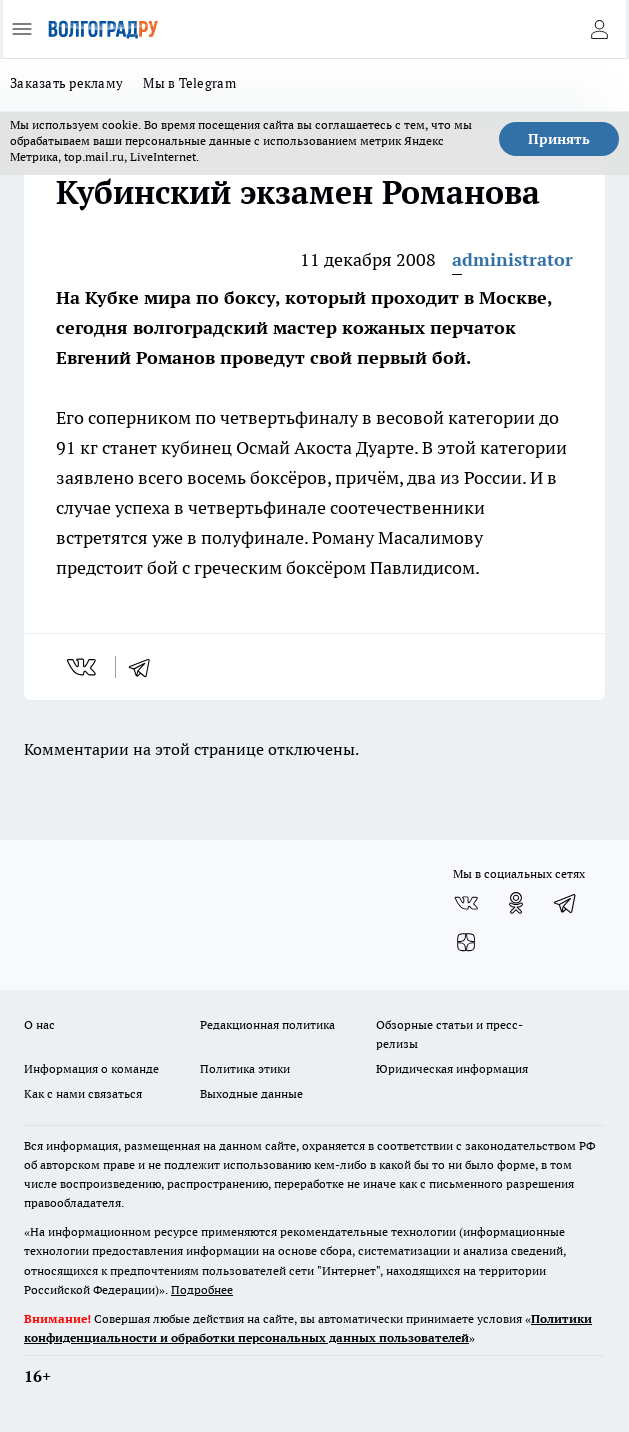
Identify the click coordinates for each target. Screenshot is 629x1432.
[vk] (83, 667)
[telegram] (146, 667)
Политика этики (245, 1068)
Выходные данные (251, 1093)
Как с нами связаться (83, 1093)
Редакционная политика (267, 1024)
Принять (559, 139)
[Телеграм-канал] (566, 903)
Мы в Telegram (189, 83)
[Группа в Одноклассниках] (516, 903)
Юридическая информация (452, 1068)
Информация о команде (91, 1068)
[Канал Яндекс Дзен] (466, 943)
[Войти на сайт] (599, 29)
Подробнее (202, 1289)
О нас (39, 1024)
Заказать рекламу (66, 83)
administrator (512, 259)
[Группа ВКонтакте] (466, 903)
